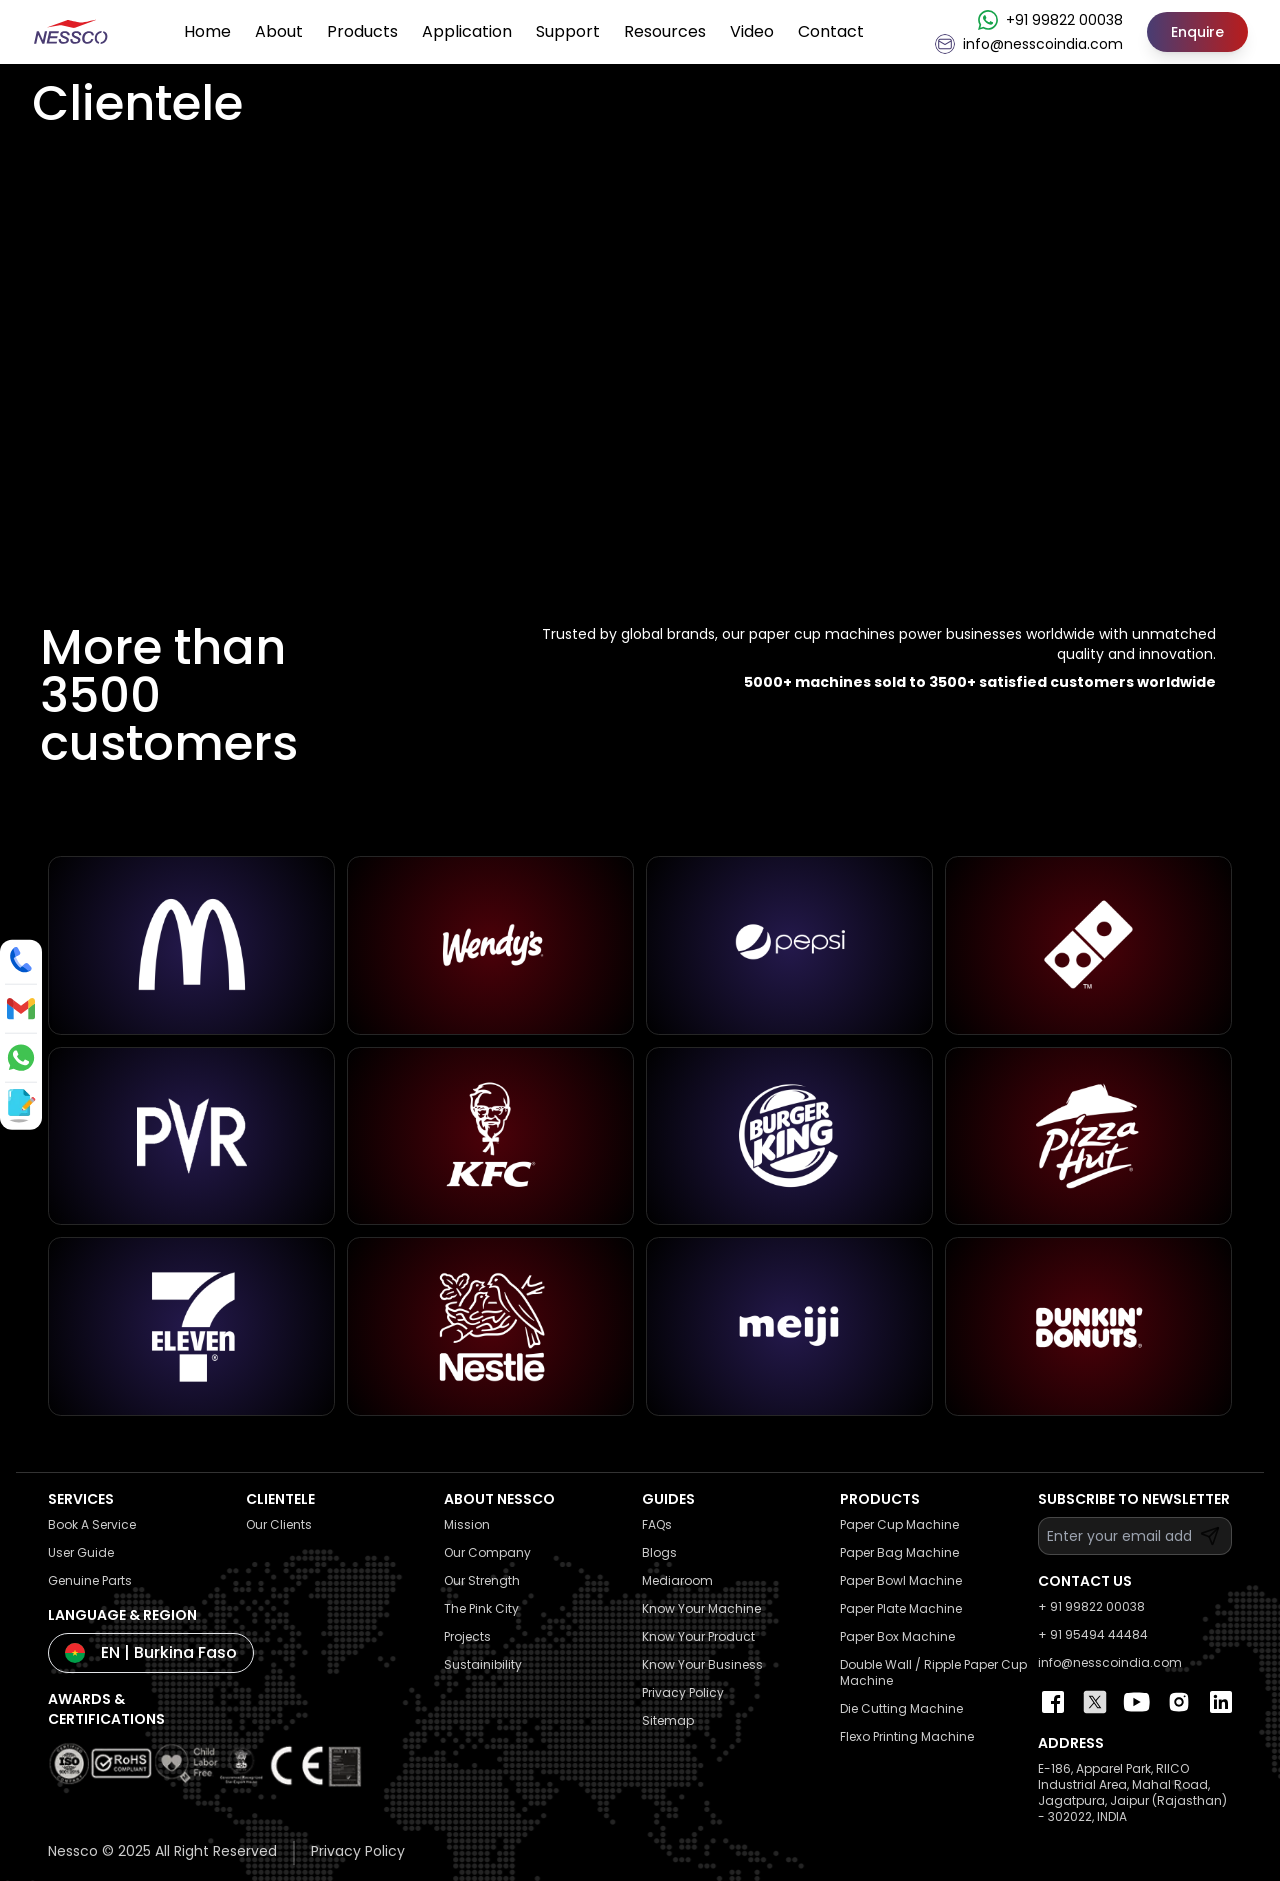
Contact (831, 31)
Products (362, 31)
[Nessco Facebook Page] (1053, 1702)
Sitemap (668, 1720)
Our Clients (279, 1524)
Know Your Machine (701, 1608)
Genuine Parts (90, 1580)
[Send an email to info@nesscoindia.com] (21, 1009)
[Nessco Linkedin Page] (1221, 1702)
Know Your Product (698, 1636)
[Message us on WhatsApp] (21, 1058)
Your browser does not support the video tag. (640, 368)
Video (752, 31)
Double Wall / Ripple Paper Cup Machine (933, 1672)
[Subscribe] (1210, 1536)
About (279, 31)
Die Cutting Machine (901, 1708)
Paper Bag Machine (899, 1552)
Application (467, 31)
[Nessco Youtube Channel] (1137, 1702)
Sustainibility (483, 1664)
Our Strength (482, 1580)
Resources (665, 31)
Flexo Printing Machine (907, 1736)
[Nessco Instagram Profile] (1179, 1702)
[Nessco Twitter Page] (1095, 1702)
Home (207, 31)
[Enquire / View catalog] (19, 1105)
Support (568, 31)
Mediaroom (677, 1580)
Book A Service (92, 1524)
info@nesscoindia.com (1110, 1662)
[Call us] (21, 960)
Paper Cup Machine (899, 1524)
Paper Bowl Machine (901, 1580)
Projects (467, 1636)
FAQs (657, 1524)
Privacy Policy (683, 1692)
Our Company (487, 1552)
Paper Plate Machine (901, 1608)
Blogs (659, 1552)
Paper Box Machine (897, 1636)
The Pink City (481, 1608)
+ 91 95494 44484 (1093, 1634)
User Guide (81, 1552)
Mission (467, 1524)
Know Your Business (702, 1664)
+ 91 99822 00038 (1091, 1606)
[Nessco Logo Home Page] (72, 32)
